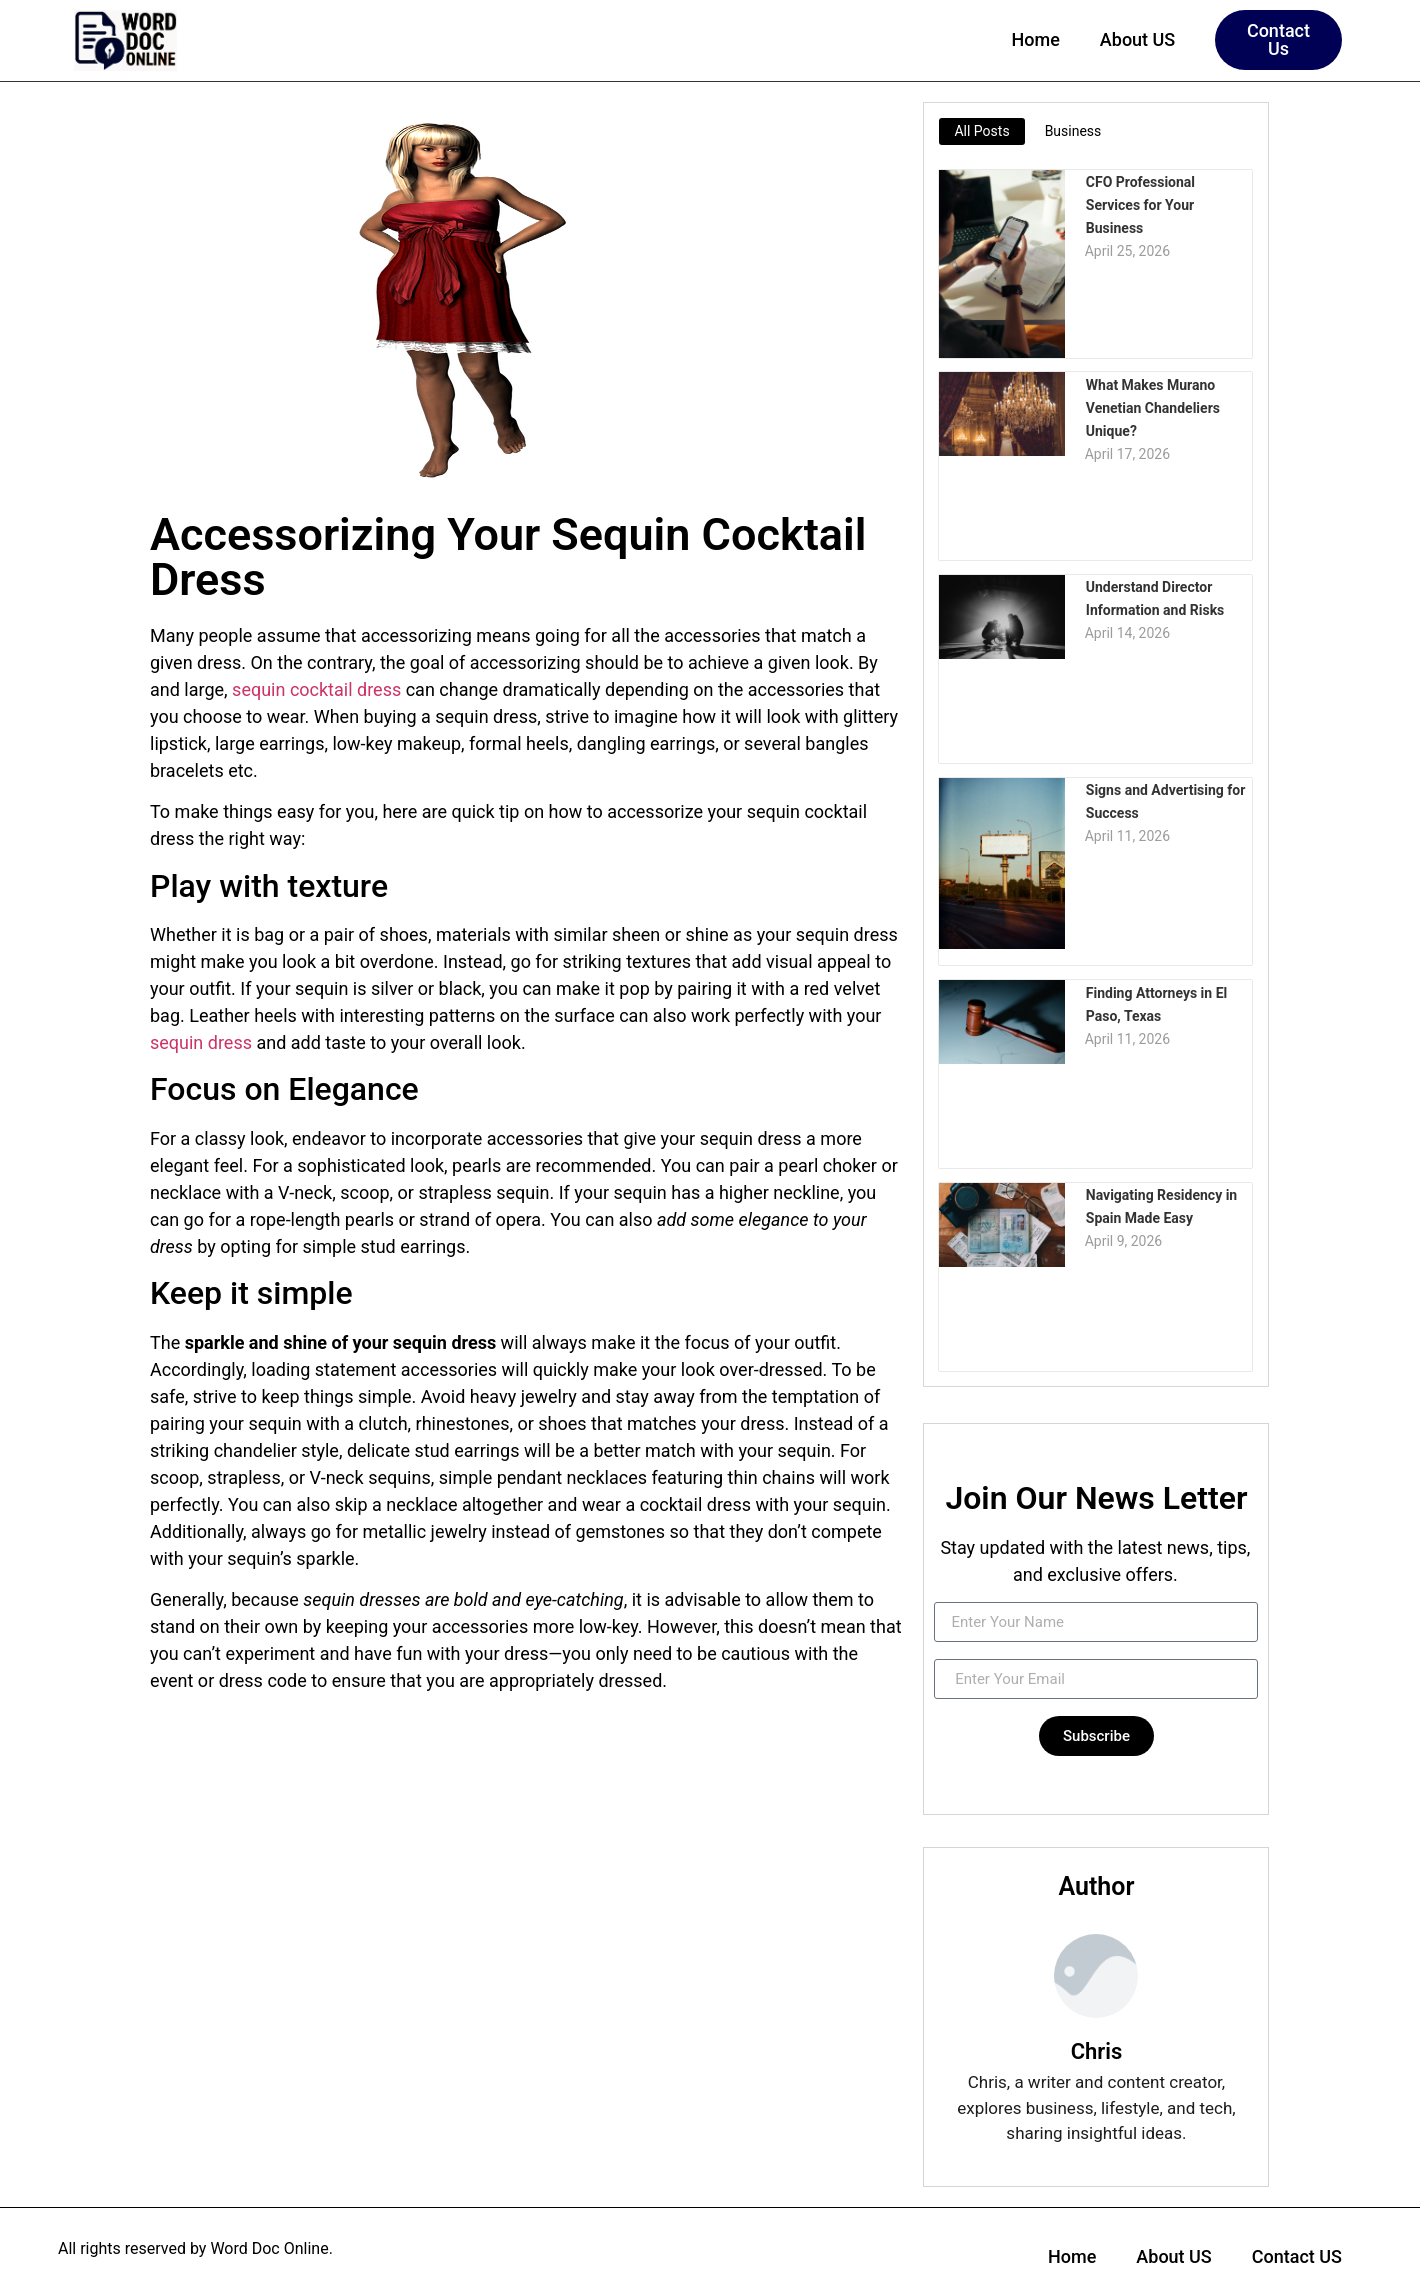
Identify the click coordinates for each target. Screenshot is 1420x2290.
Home (1036, 39)
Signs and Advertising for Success (1165, 800)
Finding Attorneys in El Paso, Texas (1155, 1002)
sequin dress (201, 1042)
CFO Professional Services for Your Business (1168, 192)
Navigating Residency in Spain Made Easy (1160, 1205)
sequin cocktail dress (316, 689)
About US (1137, 39)
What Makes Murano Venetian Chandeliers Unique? (1152, 406)
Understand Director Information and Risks (1154, 597)
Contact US (1297, 2256)
